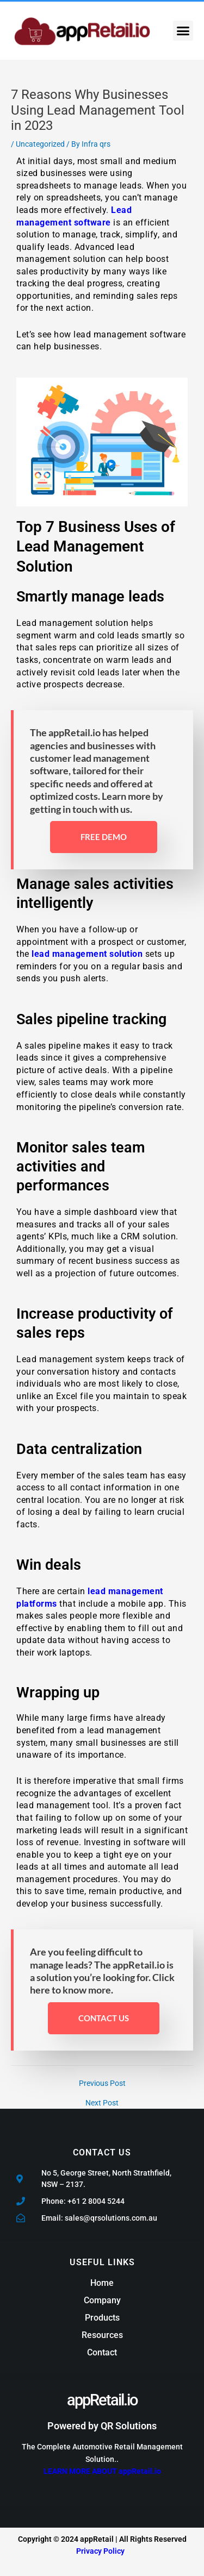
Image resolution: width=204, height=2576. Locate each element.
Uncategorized (40, 144)
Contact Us (103, 2018)
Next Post (102, 2103)
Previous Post (102, 2084)
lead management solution (87, 954)
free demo (104, 837)
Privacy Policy (100, 2551)
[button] (183, 31)
